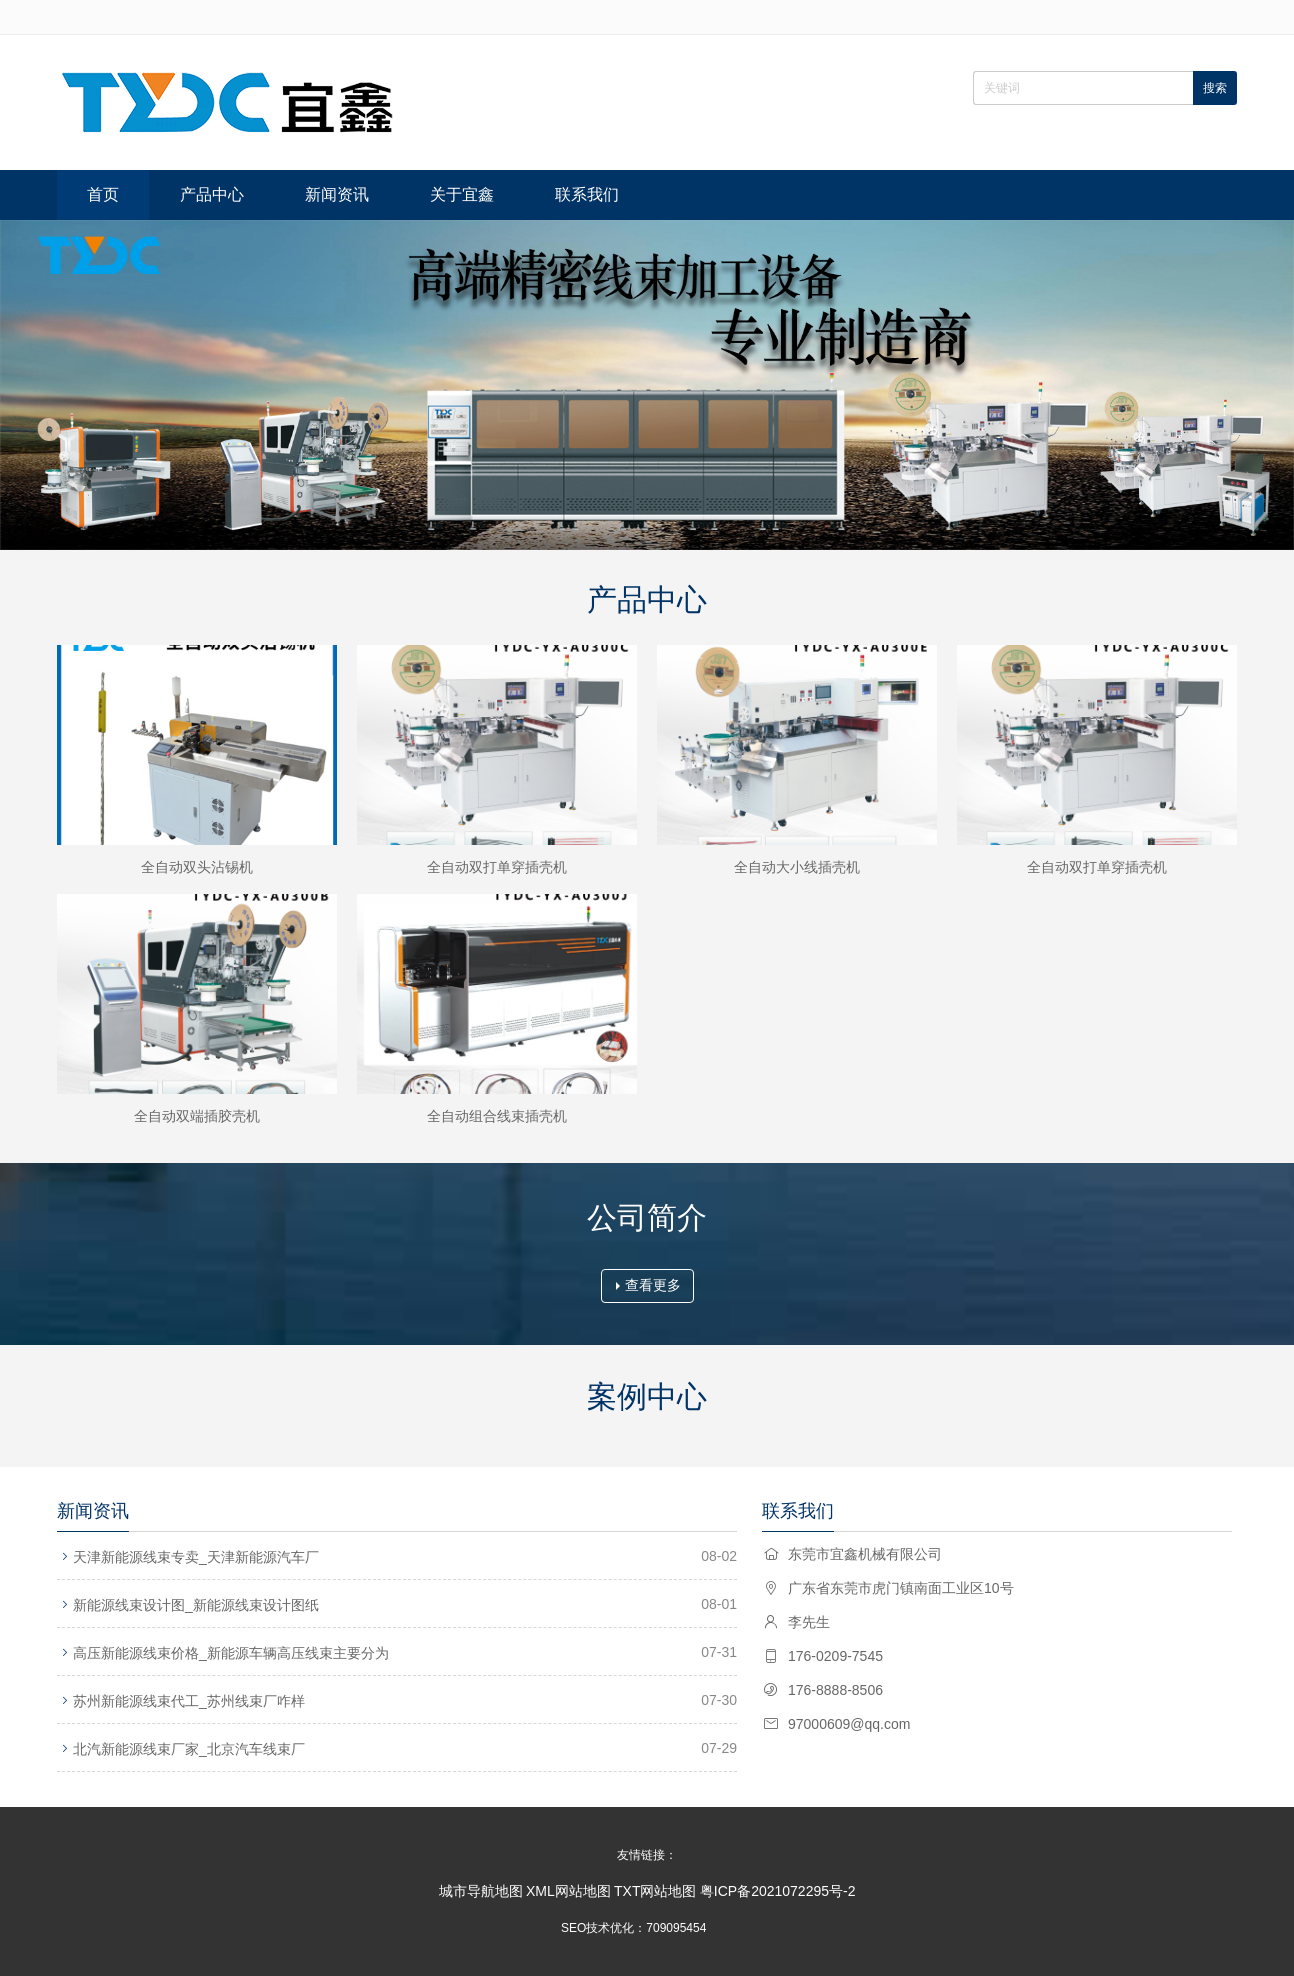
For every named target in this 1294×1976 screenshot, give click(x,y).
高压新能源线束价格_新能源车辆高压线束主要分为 (231, 1653)
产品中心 (212, 194)
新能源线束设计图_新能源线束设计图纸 (196, 1605)
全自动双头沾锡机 (197, 867)
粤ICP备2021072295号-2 (778, 1891)
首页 (103, 194)
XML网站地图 (568, 1891)
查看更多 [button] (648, 1285)
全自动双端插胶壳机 (197, 1116)
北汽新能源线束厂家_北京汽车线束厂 (189, 1749)
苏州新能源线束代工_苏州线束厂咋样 (189, 1701)
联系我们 (587, 194)
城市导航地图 (481, 1891)
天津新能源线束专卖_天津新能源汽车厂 (196, 1557)
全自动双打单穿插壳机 (497, 867)
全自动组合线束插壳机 (497, 1116)
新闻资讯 (337, 194)
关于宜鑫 (462, 194)
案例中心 (647, 1396)
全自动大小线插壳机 (797, 867)
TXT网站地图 (655, 1891)
